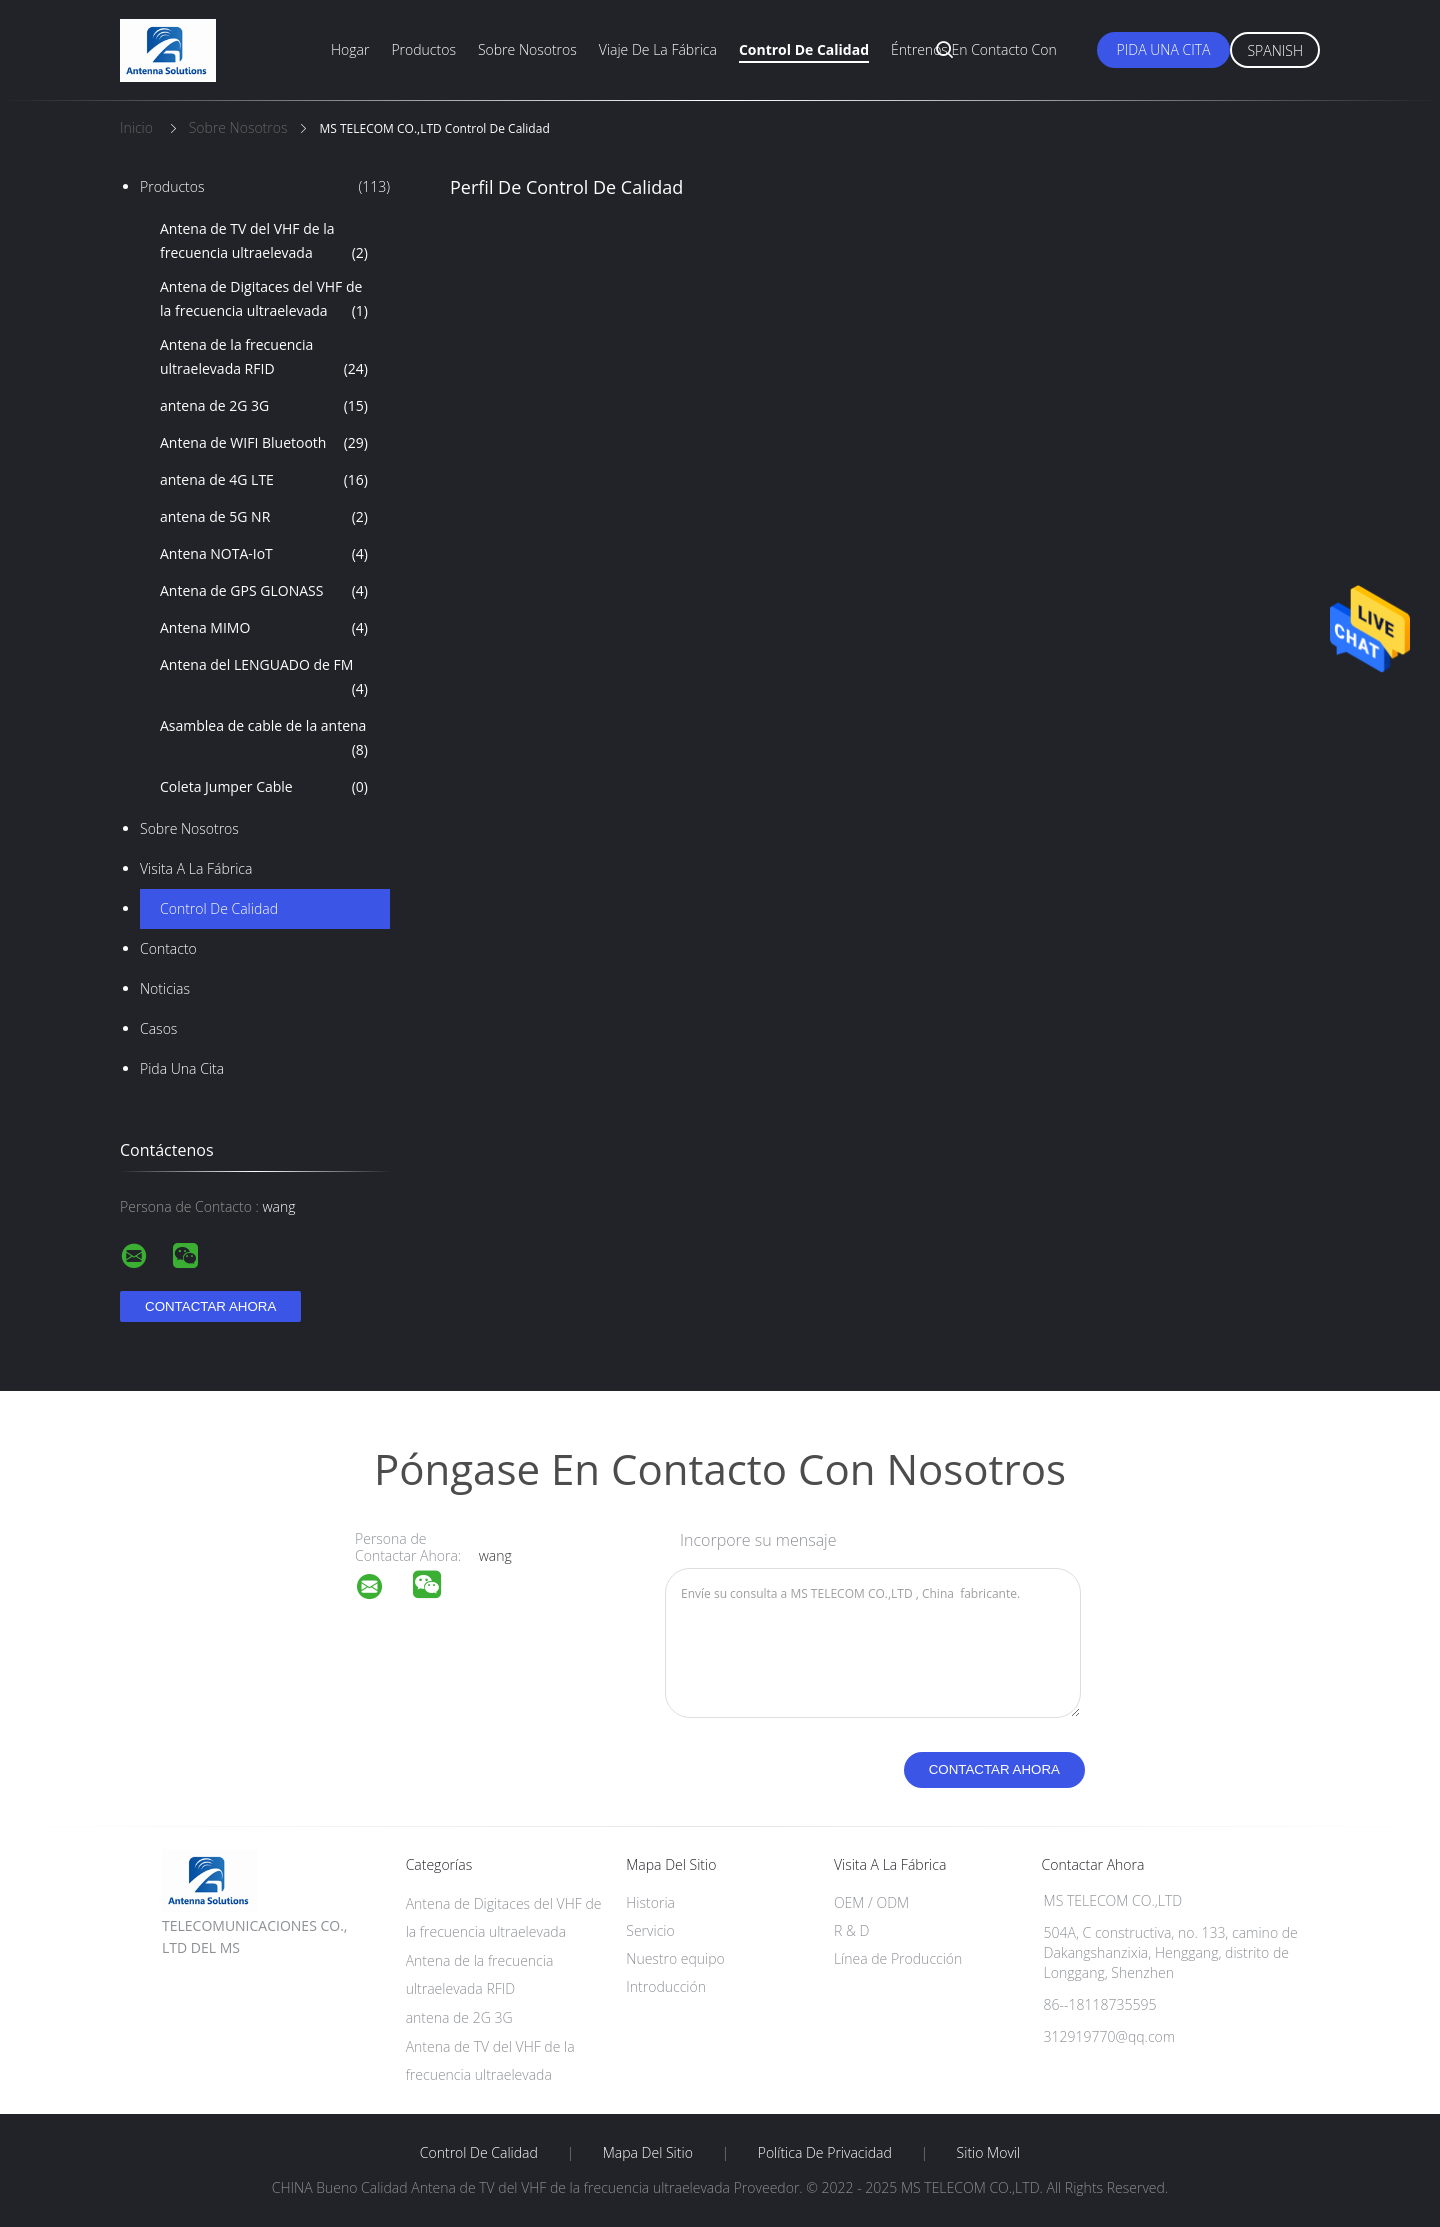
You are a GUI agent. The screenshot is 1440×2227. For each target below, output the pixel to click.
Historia (650, 1902)
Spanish (1275, 50)
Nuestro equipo (675, 1958)
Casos (158, 1028)
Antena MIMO (264, 628)
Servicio (650, 1930)
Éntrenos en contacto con (974, 49)
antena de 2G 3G (264, 406)
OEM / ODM (871, 1902)
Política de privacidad (825, 2153)
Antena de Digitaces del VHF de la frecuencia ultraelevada (264, 300)
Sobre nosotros (527, 49)
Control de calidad (804, 49)
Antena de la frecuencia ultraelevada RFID (264, 358)
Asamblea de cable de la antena (264, 739)
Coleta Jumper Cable (264, 787)
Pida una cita (1164, 49)
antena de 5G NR (264, 517)
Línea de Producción (898, 1958)
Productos (423, 49)
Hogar (350, 49)
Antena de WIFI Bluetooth (264, 443)
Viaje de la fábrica (658, 49)
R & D (851, 1930)
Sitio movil (989, 2153)
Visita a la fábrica (196, 868)
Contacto (168, 948)
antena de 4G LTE (264, 480)
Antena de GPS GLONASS (264, 591)
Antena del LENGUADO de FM (264, 678)
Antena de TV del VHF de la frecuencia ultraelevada (264, 242)
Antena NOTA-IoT (264, 554)
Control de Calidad (219, 908)
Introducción (666, 1986)
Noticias (165, 988)
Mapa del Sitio (648, 2153)
